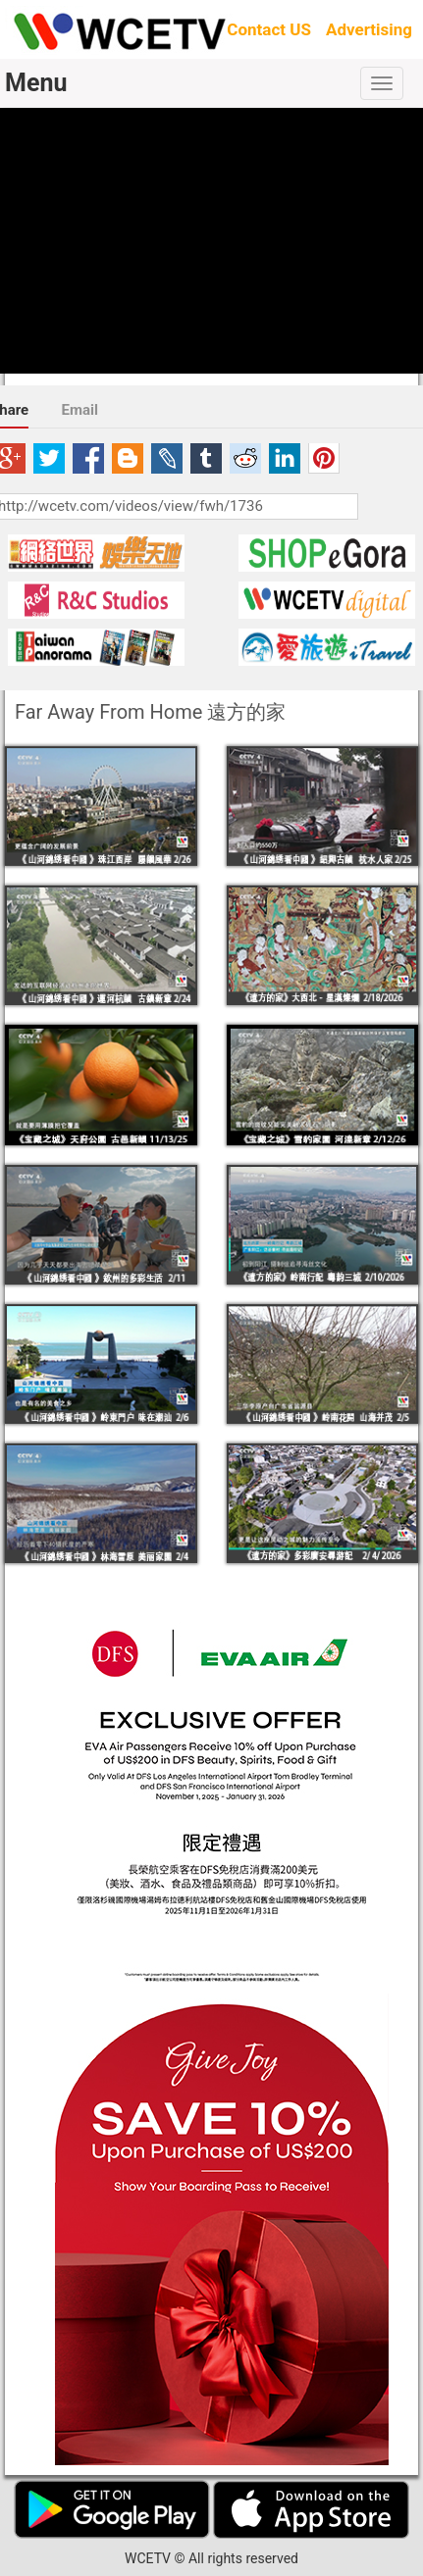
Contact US (269, 29)
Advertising (369, 29)
